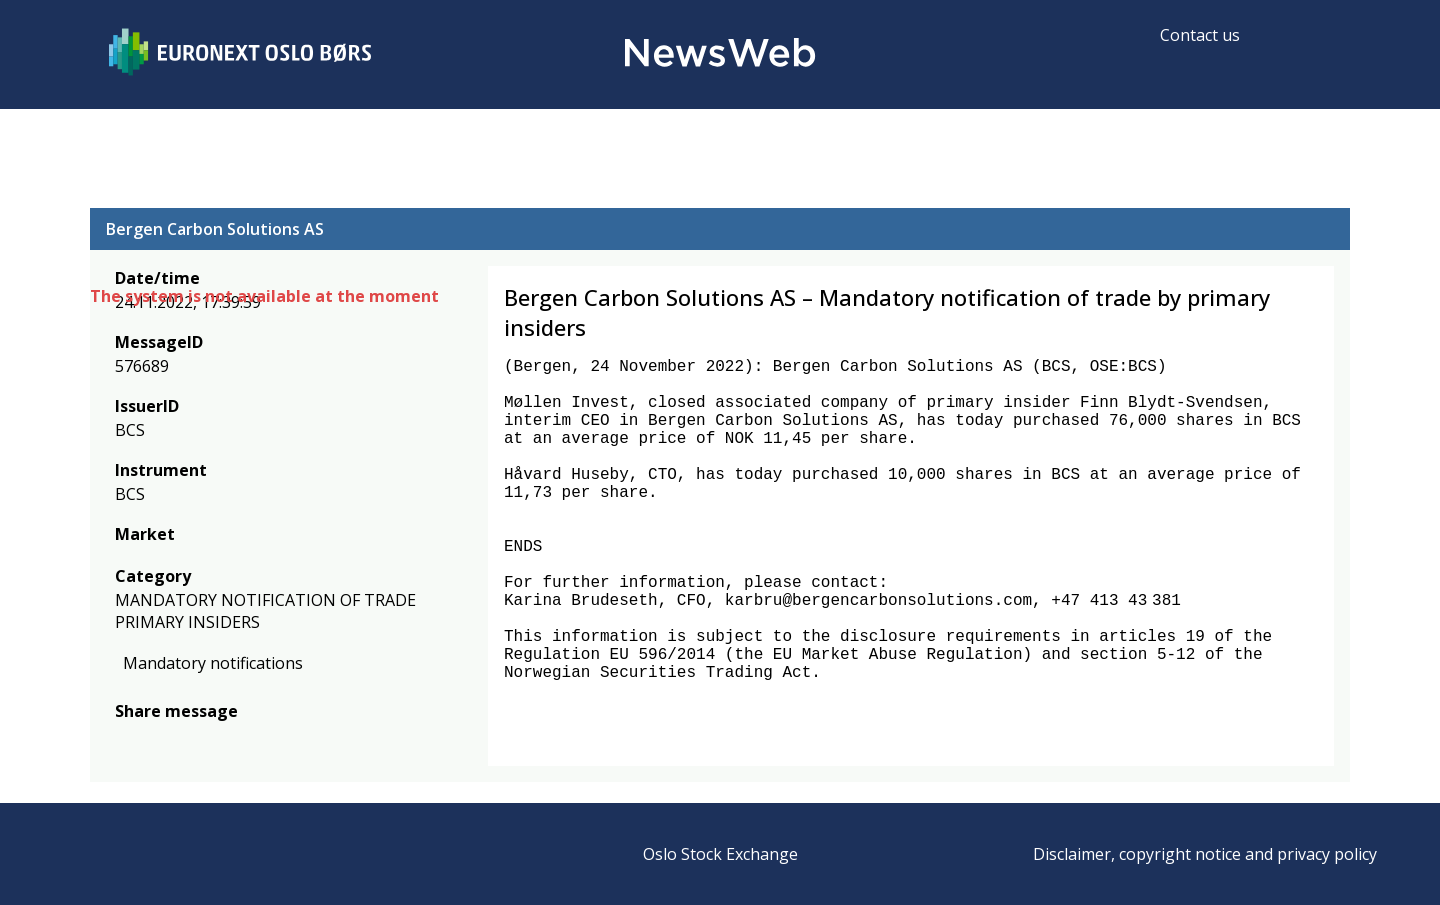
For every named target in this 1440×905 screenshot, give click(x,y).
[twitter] (158, 740)
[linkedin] (195, 740)
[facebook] (126, 740)
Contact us (1200, 35)
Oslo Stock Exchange (720, 854)
